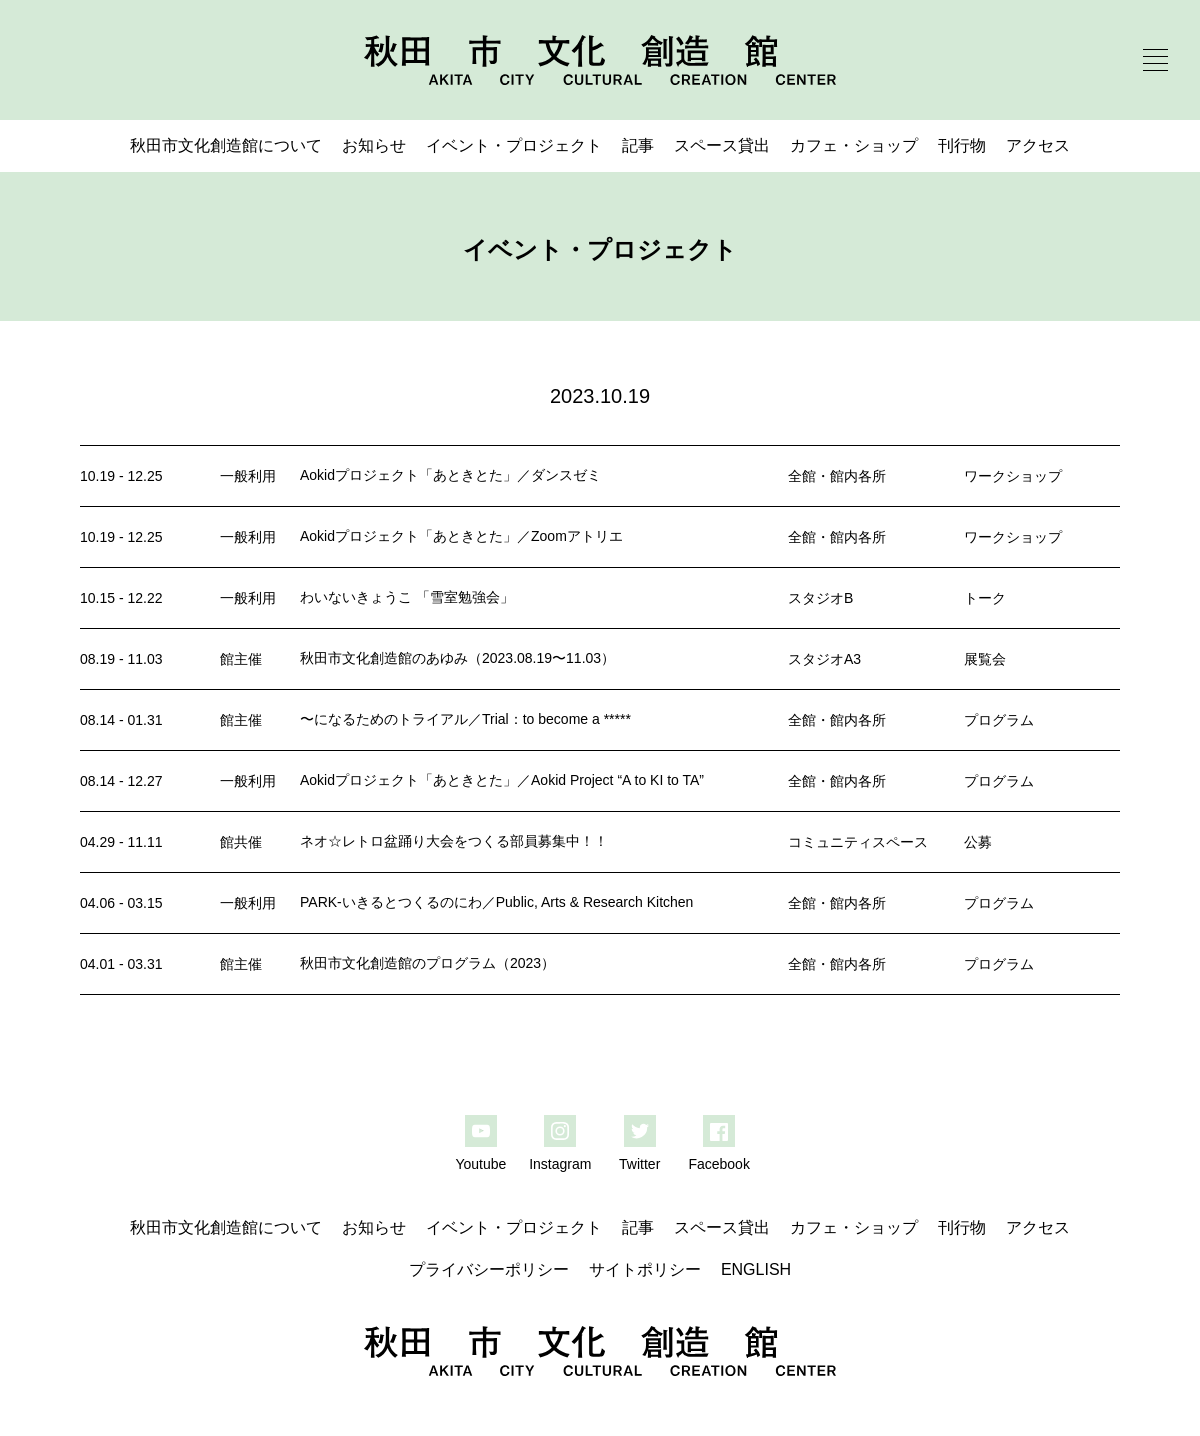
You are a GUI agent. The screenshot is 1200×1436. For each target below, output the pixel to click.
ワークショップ (1013, 476)
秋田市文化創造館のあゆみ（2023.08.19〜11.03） (457, 658)
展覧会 (985, 659)
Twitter (639, 1164)
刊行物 (962, 145)
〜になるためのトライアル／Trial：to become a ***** (465, 719)
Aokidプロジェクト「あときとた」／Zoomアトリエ (461, 536)
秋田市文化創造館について (226, 145)
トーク (985, 598)
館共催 (241, 842)
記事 (638, 145)
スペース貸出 (722, 145)
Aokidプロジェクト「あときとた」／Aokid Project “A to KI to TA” (502, 780)
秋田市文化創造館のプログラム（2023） (427, 963)
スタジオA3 (824, 659)
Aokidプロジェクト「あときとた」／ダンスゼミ (450, 475)
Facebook (718, 1164)
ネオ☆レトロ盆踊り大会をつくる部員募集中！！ (454, 841)
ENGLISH (756, 1269)
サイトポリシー (645, 1269)
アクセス (1038, 145)
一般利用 (248, 476)
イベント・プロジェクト (514, 145)
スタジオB (820, 598)
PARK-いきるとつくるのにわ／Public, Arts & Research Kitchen (496, 902)
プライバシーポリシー (489, 1269)
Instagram (560, 1164)
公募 (978, 842)
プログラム (999, 720)
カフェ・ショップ (854, 145)
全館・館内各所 (837, 476)
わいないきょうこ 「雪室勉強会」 (407, 597)
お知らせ (374, 145)
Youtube (480, 1164)
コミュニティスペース (858, 842)
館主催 (241, 659)
